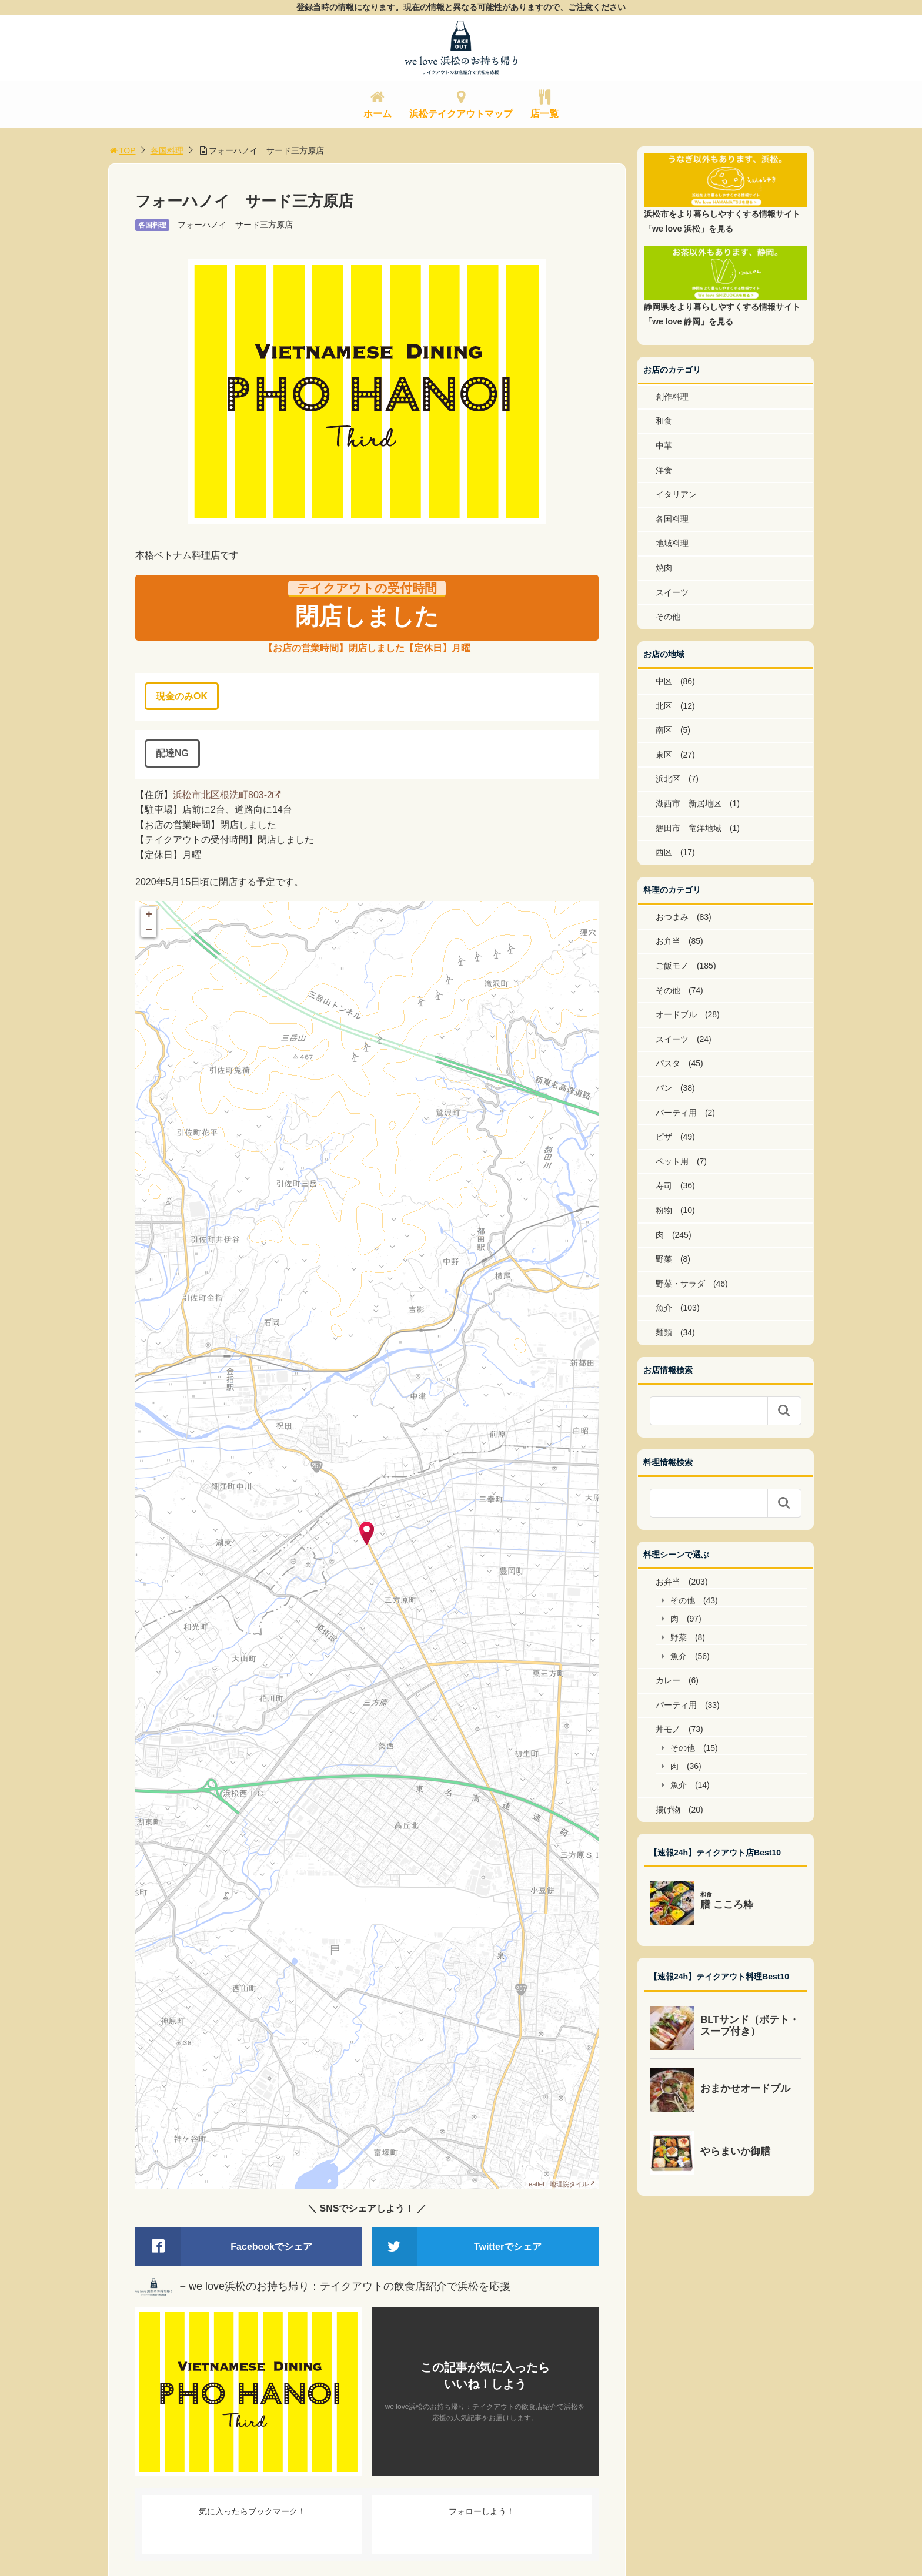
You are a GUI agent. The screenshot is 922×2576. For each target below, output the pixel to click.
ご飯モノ (672, 965)
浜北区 (668, 778)
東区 (664, 754)
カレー (668, 1680)
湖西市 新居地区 (688, 803)
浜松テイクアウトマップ (461, 114)
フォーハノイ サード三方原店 (235, 224)
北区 (664, 706)
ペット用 (672, 1161)
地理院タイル (569, 2184)
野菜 (664, 1259)
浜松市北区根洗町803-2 (222, 795)
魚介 (664, 1307)
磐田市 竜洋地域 (688, 828)
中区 (664, 681)
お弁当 (668, 941)
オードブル (676, 1014)
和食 (664, 421)
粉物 (664, 1210)
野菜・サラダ (680, 1283)
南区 (664, 730)
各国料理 (167, 150)
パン (664, 1088)
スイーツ (672, 592)
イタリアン (676, 494)
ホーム (377, 114)
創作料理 (672, 396)
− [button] (149, 930)
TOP (122, 150)
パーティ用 (676, 1112)
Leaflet (534, 2184)
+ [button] (149, 914)
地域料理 (672, 543)
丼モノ (668, 1729)
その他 (668, 616)
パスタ (668, 1063)
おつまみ (672, 917)
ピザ (664, 1136)
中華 (664, 445)
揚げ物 (668, 1809)
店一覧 (544, 114)
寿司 (664, 1185)
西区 (664, 852)
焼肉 (664, 567)
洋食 (664, 470)
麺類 (664, 1332)
